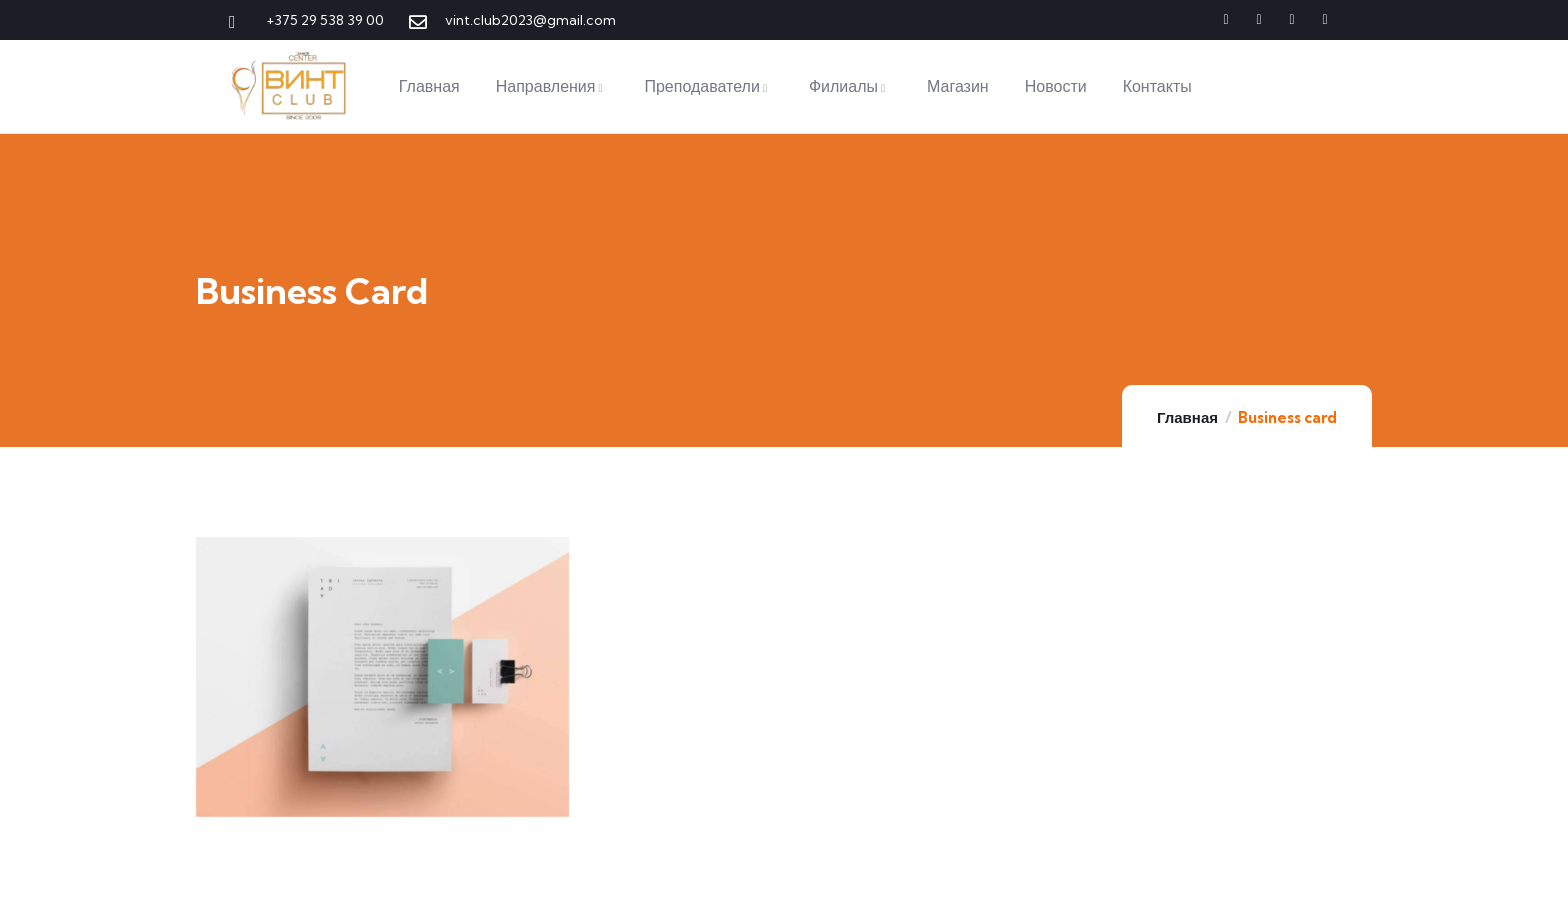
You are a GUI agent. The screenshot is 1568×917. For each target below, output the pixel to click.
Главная (1187, 417)
